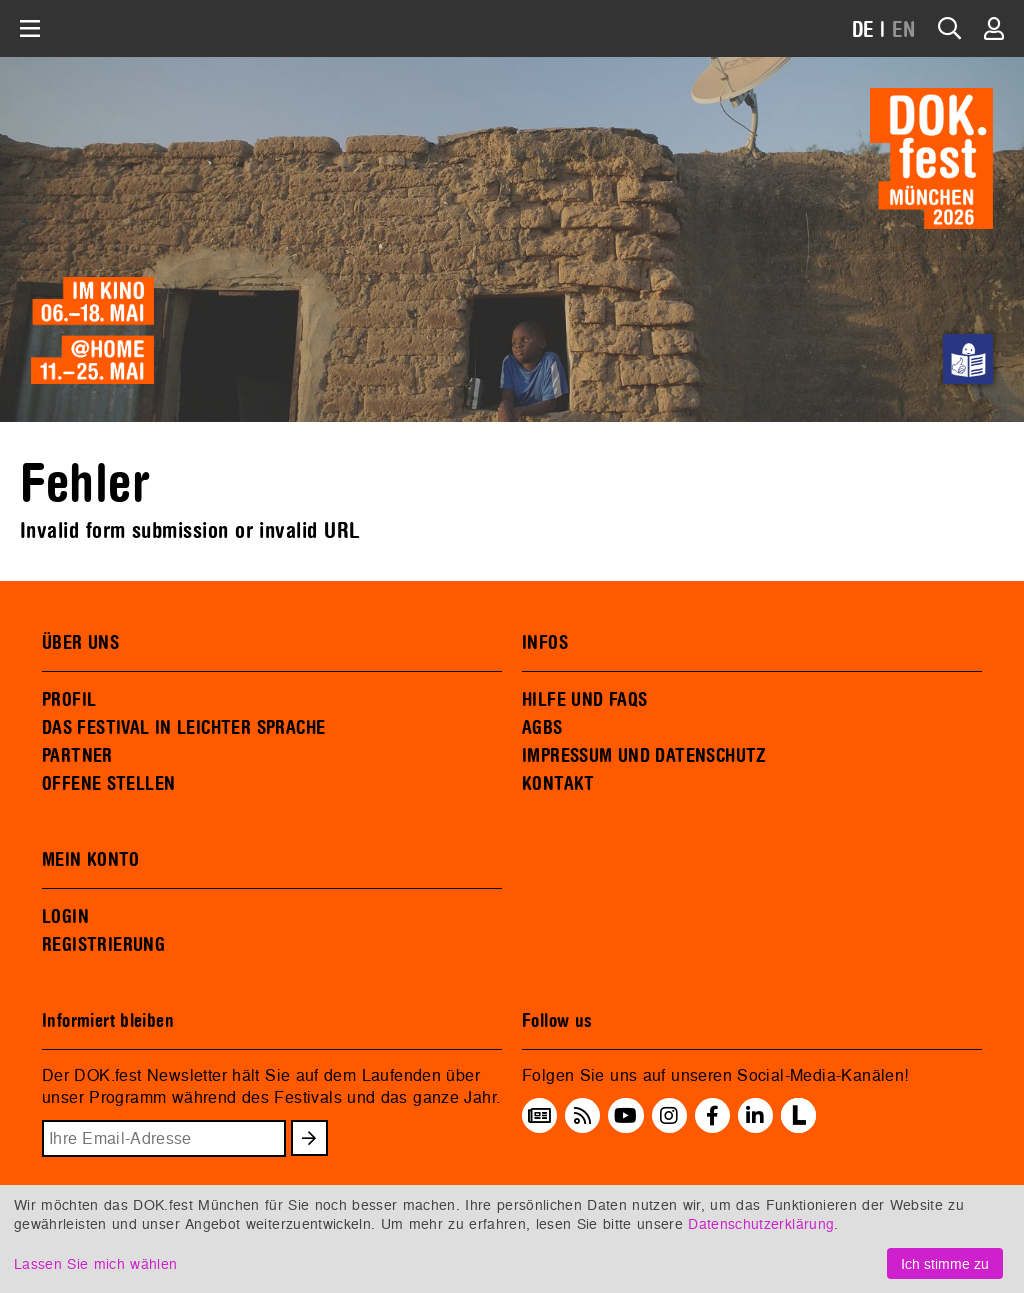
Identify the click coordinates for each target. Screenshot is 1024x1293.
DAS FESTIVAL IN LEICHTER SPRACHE (183, 728)
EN (904, 30)
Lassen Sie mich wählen (95, 1263)
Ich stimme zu (945, 1263)
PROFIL (69, 700)
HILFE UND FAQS (584, 700)
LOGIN (65, 917)
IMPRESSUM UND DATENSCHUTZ (644, 756)
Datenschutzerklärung (761, 1223)
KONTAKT (558, 784)
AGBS (542, 728)
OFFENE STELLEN (108, 784)
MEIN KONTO (91, 860)
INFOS (545, 643)
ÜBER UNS (80, 643)
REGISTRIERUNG (103, 945)
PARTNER (77, 756)
